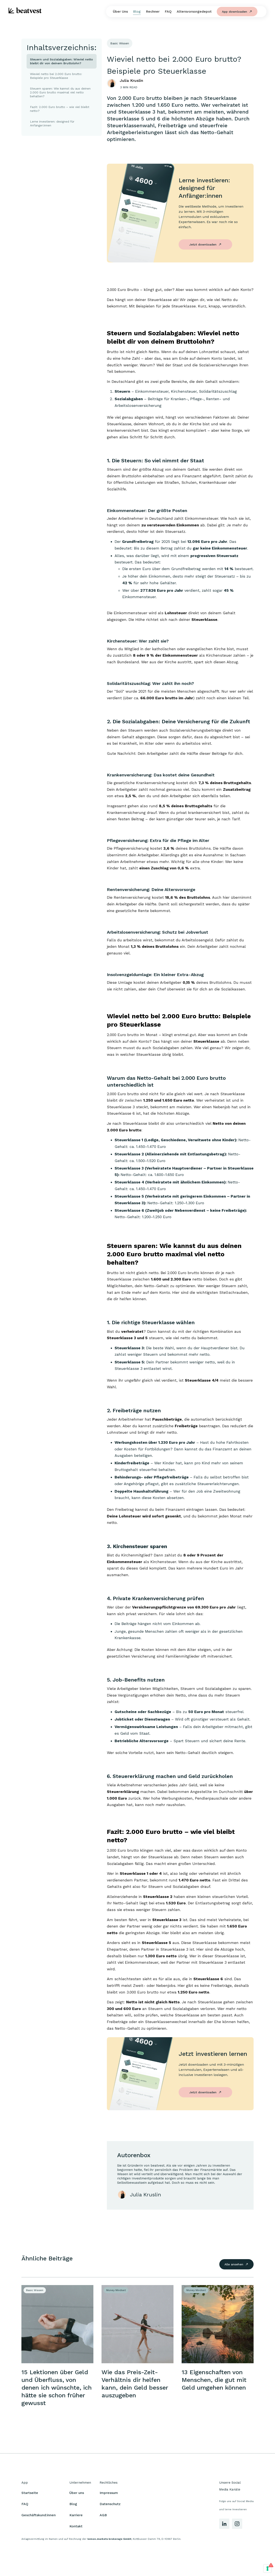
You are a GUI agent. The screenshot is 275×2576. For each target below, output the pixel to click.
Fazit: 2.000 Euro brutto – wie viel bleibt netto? (59, 108)
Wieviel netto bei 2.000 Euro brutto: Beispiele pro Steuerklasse (56, 75)
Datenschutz (110, 2506)
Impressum (109, 2494)
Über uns (76, 2494)
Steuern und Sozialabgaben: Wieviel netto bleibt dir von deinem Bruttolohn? (61, 61)
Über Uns (120, 11)
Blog (137, 11)
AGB (103, 2517)
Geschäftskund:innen (38, 2517)
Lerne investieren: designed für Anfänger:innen (52, 123)
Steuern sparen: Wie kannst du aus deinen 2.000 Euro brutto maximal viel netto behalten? (60, 92)
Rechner (153, 11)
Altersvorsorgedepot (194, 11)
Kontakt (75, 2528)
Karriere (76, 2517)
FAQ (168, 11)
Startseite (29, 2494)
